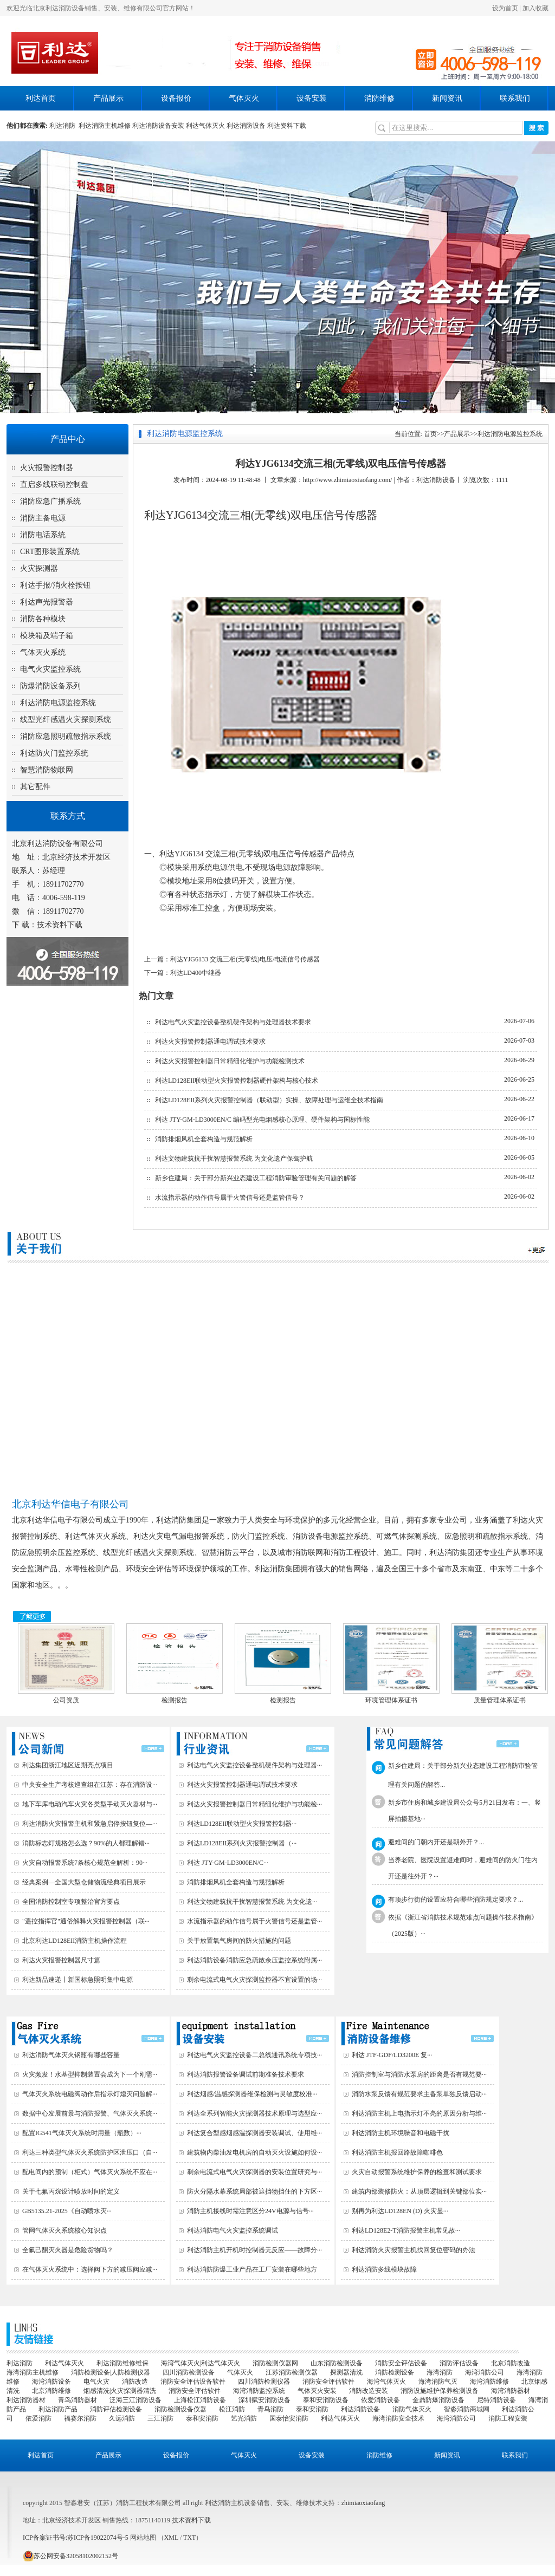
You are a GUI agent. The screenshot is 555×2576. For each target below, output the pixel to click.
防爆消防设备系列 (50, 686)
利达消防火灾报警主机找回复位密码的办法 (413, 2250)
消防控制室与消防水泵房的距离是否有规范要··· (419, 2074)
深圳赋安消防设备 (264, 2400)
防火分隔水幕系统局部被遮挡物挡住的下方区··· (254, 2191)
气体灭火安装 (317, 2391)
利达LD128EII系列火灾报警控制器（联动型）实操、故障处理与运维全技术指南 (269, 1100)
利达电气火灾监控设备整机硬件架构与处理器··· (254, 1765)
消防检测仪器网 (275, 2363)
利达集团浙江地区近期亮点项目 (67, 1765)
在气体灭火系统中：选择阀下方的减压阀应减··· (89, 2269)
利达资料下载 (286, 125)
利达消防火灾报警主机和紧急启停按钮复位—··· (89, 1823)
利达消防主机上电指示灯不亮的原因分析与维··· (419, 2113)
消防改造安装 (368, 2391)
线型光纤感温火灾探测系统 (65, 719)
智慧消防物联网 (46, 770)
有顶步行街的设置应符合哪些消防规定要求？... (455, 1899)
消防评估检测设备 (116, 2409)
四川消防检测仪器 (264, 2381)
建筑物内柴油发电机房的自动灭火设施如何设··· (254, 2152)
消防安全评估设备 (401, 2363)
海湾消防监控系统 (259, 2391)
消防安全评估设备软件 (192, 2381)
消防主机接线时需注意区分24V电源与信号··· (250, 2211)
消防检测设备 (394, 2372)
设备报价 (176, 98)
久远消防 (122, 2418)
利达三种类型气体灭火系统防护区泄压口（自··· (89, 2152)
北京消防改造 (510, 2363)
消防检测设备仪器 (180, 2409)
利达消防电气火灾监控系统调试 (232, 2230)
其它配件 (35, 787)
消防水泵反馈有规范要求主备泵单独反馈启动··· (419, 2094)
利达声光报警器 (46, 602)
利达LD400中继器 (195, 973)
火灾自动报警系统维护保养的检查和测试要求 (417, 2172)
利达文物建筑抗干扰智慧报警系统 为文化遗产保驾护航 (234, 1158)
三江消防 (160, 2418)
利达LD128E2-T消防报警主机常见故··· (406, 2230)
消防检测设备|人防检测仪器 (110, 2372)
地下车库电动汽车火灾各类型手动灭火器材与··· (89, 1804)
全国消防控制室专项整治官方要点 (71, 1901)
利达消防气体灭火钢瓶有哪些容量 (71, 2055)
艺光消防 (244, 2418)
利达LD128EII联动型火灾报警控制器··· (241, 1823)
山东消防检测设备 (337, 2363)
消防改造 (135, 2381)
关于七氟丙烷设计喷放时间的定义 (71, 2191)
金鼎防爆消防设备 (438, 2400)
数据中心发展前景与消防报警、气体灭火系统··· (89, 2113)
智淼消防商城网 (466, 2409)
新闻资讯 (447, 98)
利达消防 (64, 125)
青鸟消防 (270, 2409)
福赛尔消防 (80, 2418)
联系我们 (515, 98)
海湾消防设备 (51, 2381)
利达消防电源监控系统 (58, 703)
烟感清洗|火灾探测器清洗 (119, 2391)
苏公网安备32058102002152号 (70, 2556)
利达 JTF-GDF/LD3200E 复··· (392, 2055)
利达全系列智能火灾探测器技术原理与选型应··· (254, 2113)
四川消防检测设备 (189, 2372)
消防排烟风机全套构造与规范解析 (204, 1139)
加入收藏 (535, 8)
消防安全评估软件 (328, 2381)
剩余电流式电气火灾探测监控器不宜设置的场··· (254, 1979)
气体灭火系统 (43, 652)
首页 (430, 434)
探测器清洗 (346, 2372)
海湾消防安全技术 (398, 2418)
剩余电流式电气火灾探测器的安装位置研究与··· (254, 2172)
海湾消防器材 (510, 2391)
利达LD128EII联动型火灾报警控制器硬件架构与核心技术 (236, 1080)
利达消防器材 (26, 2400)
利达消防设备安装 (158, 125)
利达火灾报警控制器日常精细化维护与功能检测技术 (230, 1061)
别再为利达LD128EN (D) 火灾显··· (400, 2211)
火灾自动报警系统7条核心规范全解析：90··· (84, 1862)
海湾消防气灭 (437, 2381)
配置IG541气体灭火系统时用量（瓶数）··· (81, 2133)
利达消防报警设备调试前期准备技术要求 (245, 2074)
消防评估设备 (459, 2363)
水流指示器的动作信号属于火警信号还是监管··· (254, 1921)
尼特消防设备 (496, 2400)
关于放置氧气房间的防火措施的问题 (239, 1940)
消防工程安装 (507, 2418)
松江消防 (232, 2409)
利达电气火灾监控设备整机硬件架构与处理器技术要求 (233, 1022)
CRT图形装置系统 (50, 552)
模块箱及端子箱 (46, 636)
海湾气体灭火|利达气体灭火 (200, 2363)
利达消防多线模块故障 (384, 2269)
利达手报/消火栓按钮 (55, 585)
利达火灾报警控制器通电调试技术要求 (210, 1041)
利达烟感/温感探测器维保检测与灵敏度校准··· (252, 2094)
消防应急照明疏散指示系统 (65, 736)
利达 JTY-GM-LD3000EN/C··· (227, 1862)
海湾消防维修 (489, 2381)
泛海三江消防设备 (135, 2400)
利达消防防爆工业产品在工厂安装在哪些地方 (252, 2269)
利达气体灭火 (205, 125)
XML (171, 2537)
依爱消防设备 (380, 2400)
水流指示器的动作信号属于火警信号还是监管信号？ (230, 1197)
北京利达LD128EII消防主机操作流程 (74, 1940)
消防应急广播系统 (50, 501)
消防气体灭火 (411, 2409)
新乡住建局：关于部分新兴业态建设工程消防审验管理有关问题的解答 (256, 1178)
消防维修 (379, 98)
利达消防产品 (58, 2409)
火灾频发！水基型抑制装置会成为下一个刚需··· (89, 2074)
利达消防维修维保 (122, 2363)
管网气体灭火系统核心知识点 (64, 2230)
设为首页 (505, 8)
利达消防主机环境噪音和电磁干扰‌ (400, 2133)
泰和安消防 (312, 2409)
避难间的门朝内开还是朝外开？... (436, 1842)
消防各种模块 (43, 619)
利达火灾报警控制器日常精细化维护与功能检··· (254, 1804)
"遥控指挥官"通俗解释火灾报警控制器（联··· (86, 1921)
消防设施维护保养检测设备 (440, 2391)
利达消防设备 (246, 125)
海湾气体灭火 (386, 2381)
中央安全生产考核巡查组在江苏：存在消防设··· (89, 1784)
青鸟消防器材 (77, 2400)
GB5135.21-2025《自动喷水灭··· (67, 2211)
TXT (189, 2537)
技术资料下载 (59, 925)
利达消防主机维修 (105, 125)
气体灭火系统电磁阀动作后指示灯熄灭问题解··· (89, 2094)
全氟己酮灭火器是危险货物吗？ (67, 2250)
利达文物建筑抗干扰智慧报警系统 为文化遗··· (252, 1901)
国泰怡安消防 (288, 2418)
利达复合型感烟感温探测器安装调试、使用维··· (254, 2133)
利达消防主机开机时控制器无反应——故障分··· (254, 2250)
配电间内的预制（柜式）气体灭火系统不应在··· (89, 2172)
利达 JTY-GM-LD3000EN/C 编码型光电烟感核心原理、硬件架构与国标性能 (262, 1119)
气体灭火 (244, 98)
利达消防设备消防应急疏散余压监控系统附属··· (254, 1960)
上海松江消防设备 (200, 2400)
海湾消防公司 (484, 2372)
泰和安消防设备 (326, 2400)
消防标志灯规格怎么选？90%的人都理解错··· (86, 1843)
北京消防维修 (51, 2391)
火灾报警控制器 (46, 468)
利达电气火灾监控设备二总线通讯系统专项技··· (254, 2055)
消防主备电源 (43, 518)
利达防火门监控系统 (54, 753)
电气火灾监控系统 (50, 669)
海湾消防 (440, 2372)
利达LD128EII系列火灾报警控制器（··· (241, 1843)
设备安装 (311, 98)
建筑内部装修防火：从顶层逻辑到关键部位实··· (419, 2191)
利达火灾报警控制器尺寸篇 (61, 1960)
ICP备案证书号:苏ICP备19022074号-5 (75, 2537)
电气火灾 (96, 2381)
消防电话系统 (43, 535)
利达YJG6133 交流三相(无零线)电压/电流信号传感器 (245, 959)
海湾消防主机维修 (33, 2372)
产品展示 (108, 98)
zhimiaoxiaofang (363, 2503)
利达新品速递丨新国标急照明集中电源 (77, 1979)
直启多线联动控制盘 (54, 484)
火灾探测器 (39, 568)
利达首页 (40, 98)
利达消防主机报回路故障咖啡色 (397, 2152)
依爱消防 (38, 2418)
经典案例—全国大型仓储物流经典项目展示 (84, 1882)
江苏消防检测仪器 (292, 2372)
